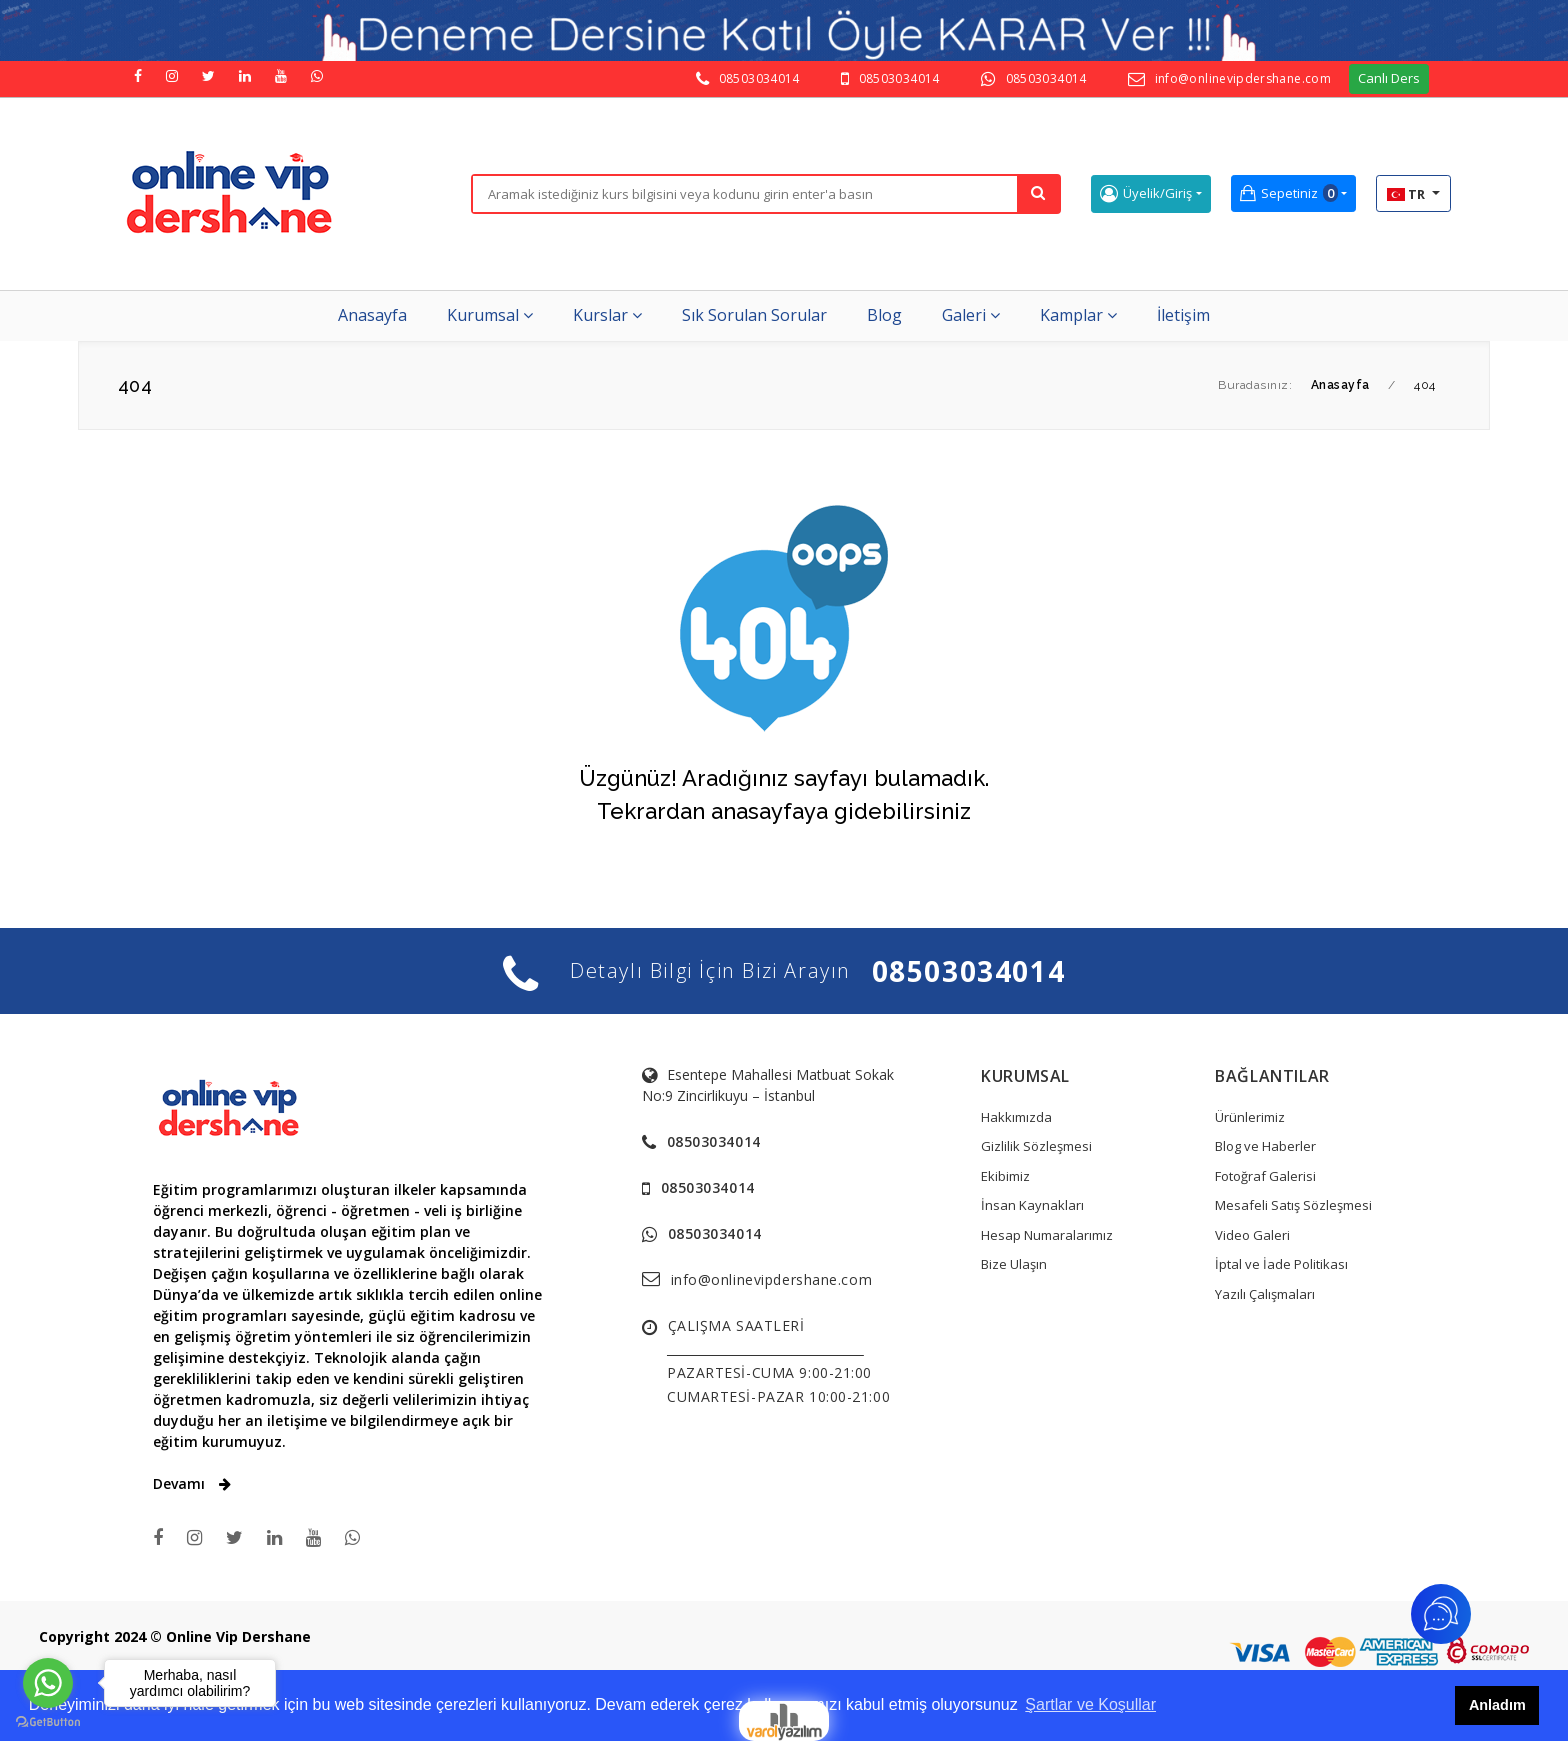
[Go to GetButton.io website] (48, 1721)
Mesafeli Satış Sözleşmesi (1293, 1205)
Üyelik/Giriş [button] (1146, 193)
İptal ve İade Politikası (1281, 1264)
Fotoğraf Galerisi (1265, 1176)
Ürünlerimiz (1250, 1117)
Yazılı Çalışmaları (1265, 1294)
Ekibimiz (1005, 1176)
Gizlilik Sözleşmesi (1036, 1146)
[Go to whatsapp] (48, 1683)
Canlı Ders (1389, 78)
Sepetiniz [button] (1289, 193)
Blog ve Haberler (1265, 1146)
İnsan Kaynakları (1032, 1205)
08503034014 (759, 78)
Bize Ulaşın (1014, 1264)
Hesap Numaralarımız (1047, 1235)
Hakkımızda (1016, 1117)
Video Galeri (1252, 1235)
